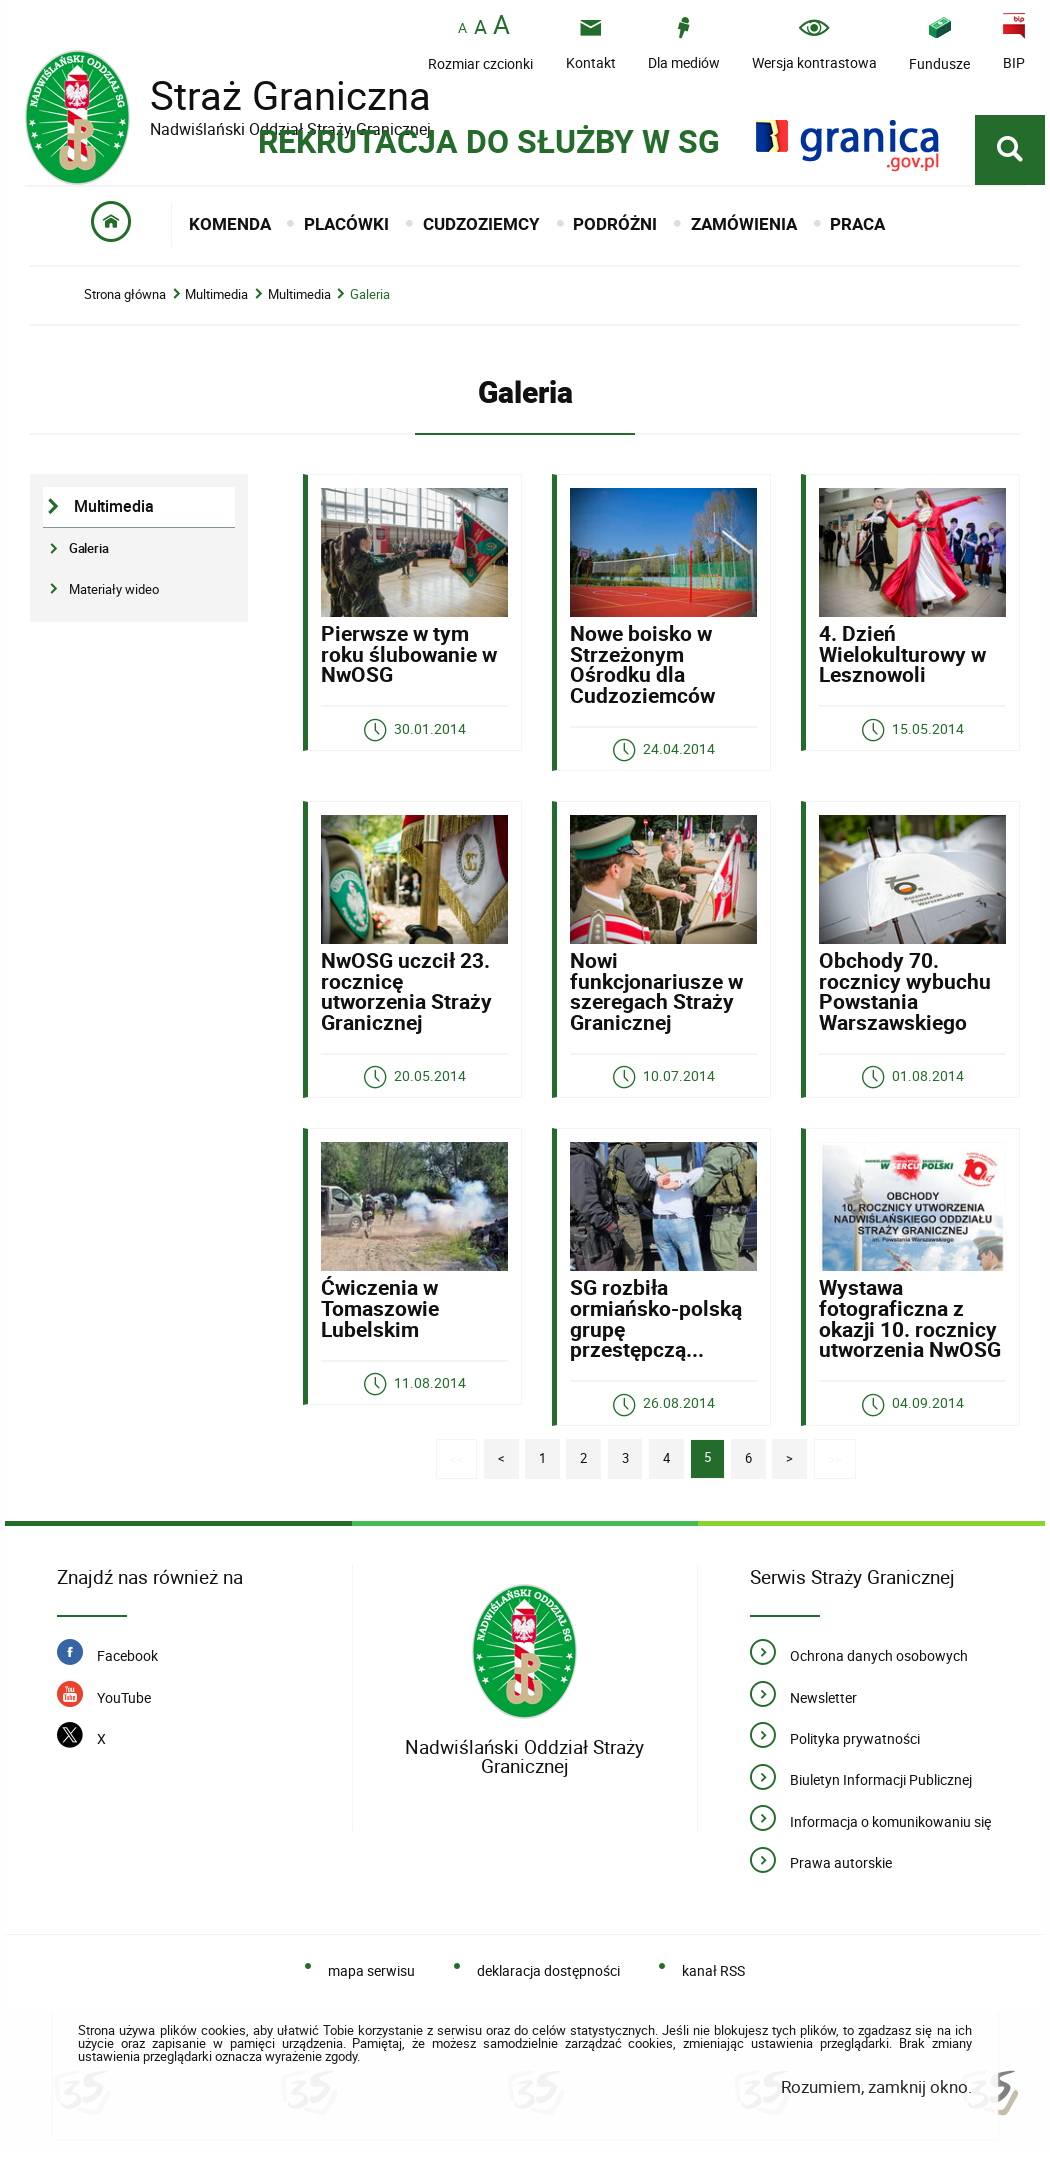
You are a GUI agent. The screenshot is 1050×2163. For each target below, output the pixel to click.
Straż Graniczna (275, 95)
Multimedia (216, 299)
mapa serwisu (371, 1981)
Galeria (370, 299)
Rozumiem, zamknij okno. (876, 2097)
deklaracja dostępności (548, 1981)
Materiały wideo (114, 593)
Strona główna (125, 299)
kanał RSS (713, 1981)
